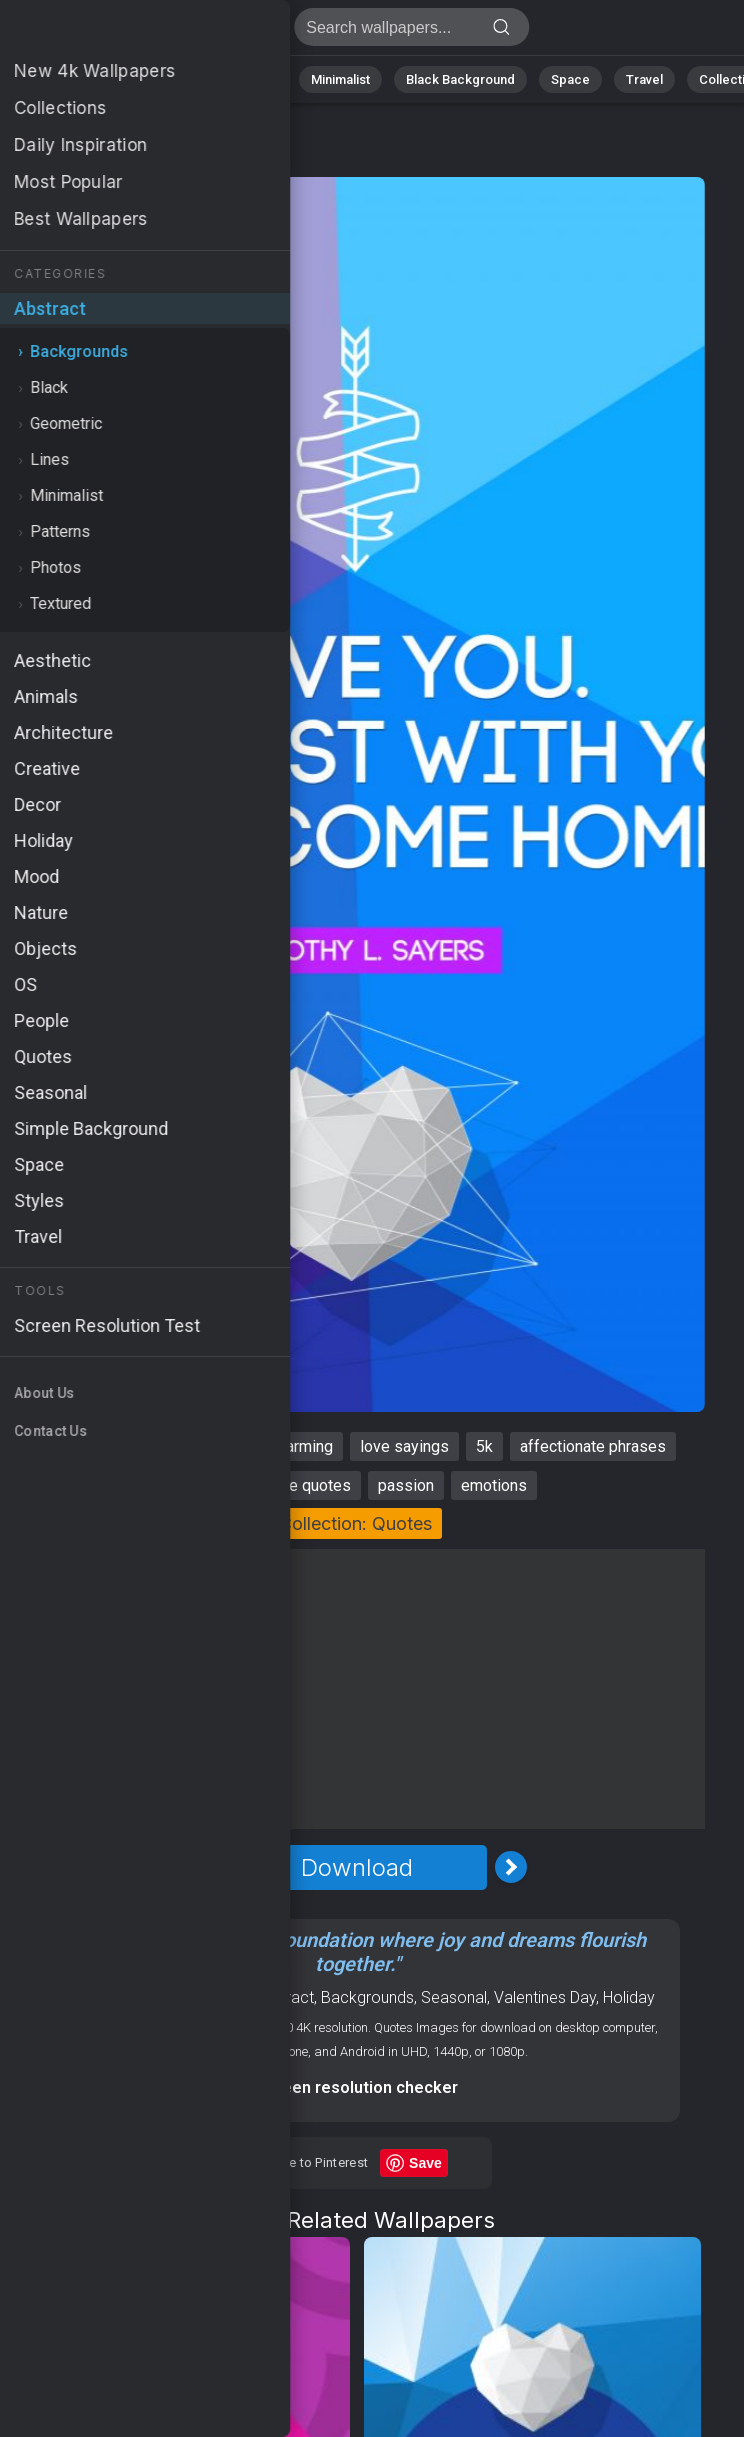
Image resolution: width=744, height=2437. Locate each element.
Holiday (629, 1997)
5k (484, 1446)
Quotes (179, 1997)
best (56, 1446)
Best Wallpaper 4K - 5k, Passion (120, 32)
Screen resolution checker (357, 2087)
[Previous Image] (203, 1867)
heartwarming (286, 1446)
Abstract (166, 79)
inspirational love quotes (265, 1485)
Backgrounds (193, 157)
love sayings (404, 1446)
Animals (251, 79)
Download (357, 1867)
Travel (644, 79)
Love (229, 1997)
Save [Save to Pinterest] (425, 2163)
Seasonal (454, 1997)
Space (570, 79)
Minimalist (340, 79)
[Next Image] (511, 1867)
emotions (494, 1485)
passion (406, 1485)
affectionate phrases (593, 1446)
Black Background (460, 79)
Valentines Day (545, 1997)
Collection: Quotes (355, 1523)
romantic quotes (155, 1446)
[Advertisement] (357, 1689)
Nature (84, 79)
